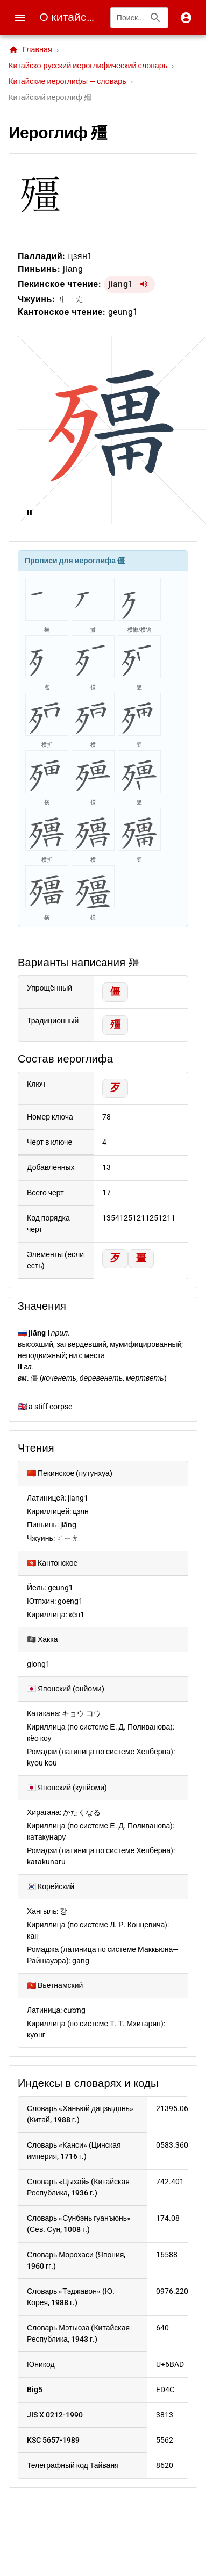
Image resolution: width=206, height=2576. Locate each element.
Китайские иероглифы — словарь (67, 81)
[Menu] (20, 18)
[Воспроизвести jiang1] (144, 284)
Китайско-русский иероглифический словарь (88, 65)
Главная (30, 50)
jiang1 (120, 284)
